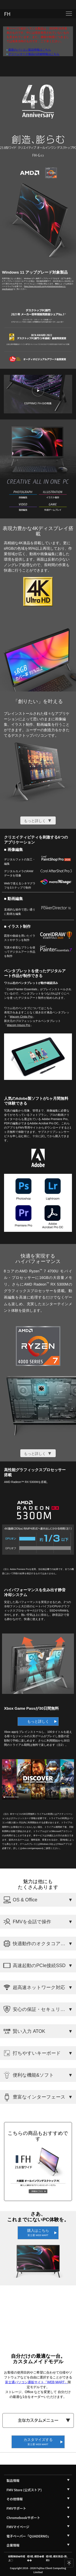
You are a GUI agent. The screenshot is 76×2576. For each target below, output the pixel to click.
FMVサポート (16, 2508)
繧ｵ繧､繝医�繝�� (35, 2558)
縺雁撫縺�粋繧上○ (16, 2558)
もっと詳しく (38, 1721)
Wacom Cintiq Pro (21, 1016)
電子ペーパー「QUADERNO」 (28, 2536)
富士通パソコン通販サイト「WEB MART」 (36, 2382)
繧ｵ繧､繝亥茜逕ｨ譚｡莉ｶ (57, 2558)
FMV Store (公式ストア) (24, 2489)
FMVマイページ (17, 2526)
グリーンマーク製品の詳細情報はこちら (33, 54)
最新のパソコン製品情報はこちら (29, 49)
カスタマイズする (38, 2442)
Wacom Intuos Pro (18, 1025)
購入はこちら (38, 2232)
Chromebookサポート (23, 2517)
